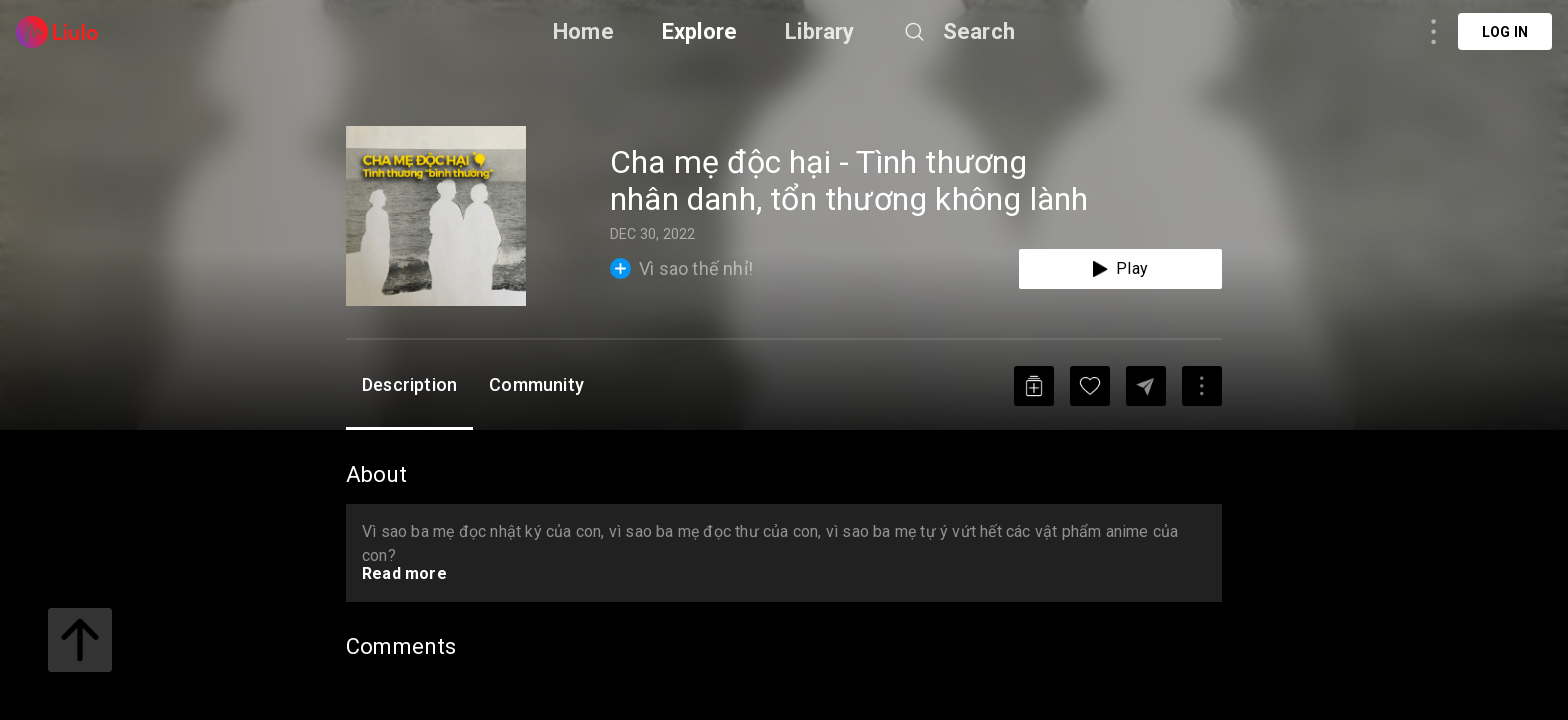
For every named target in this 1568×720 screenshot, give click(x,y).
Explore (699, 31)
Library (819, 31)
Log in (1505, 32)
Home (583, 31)
